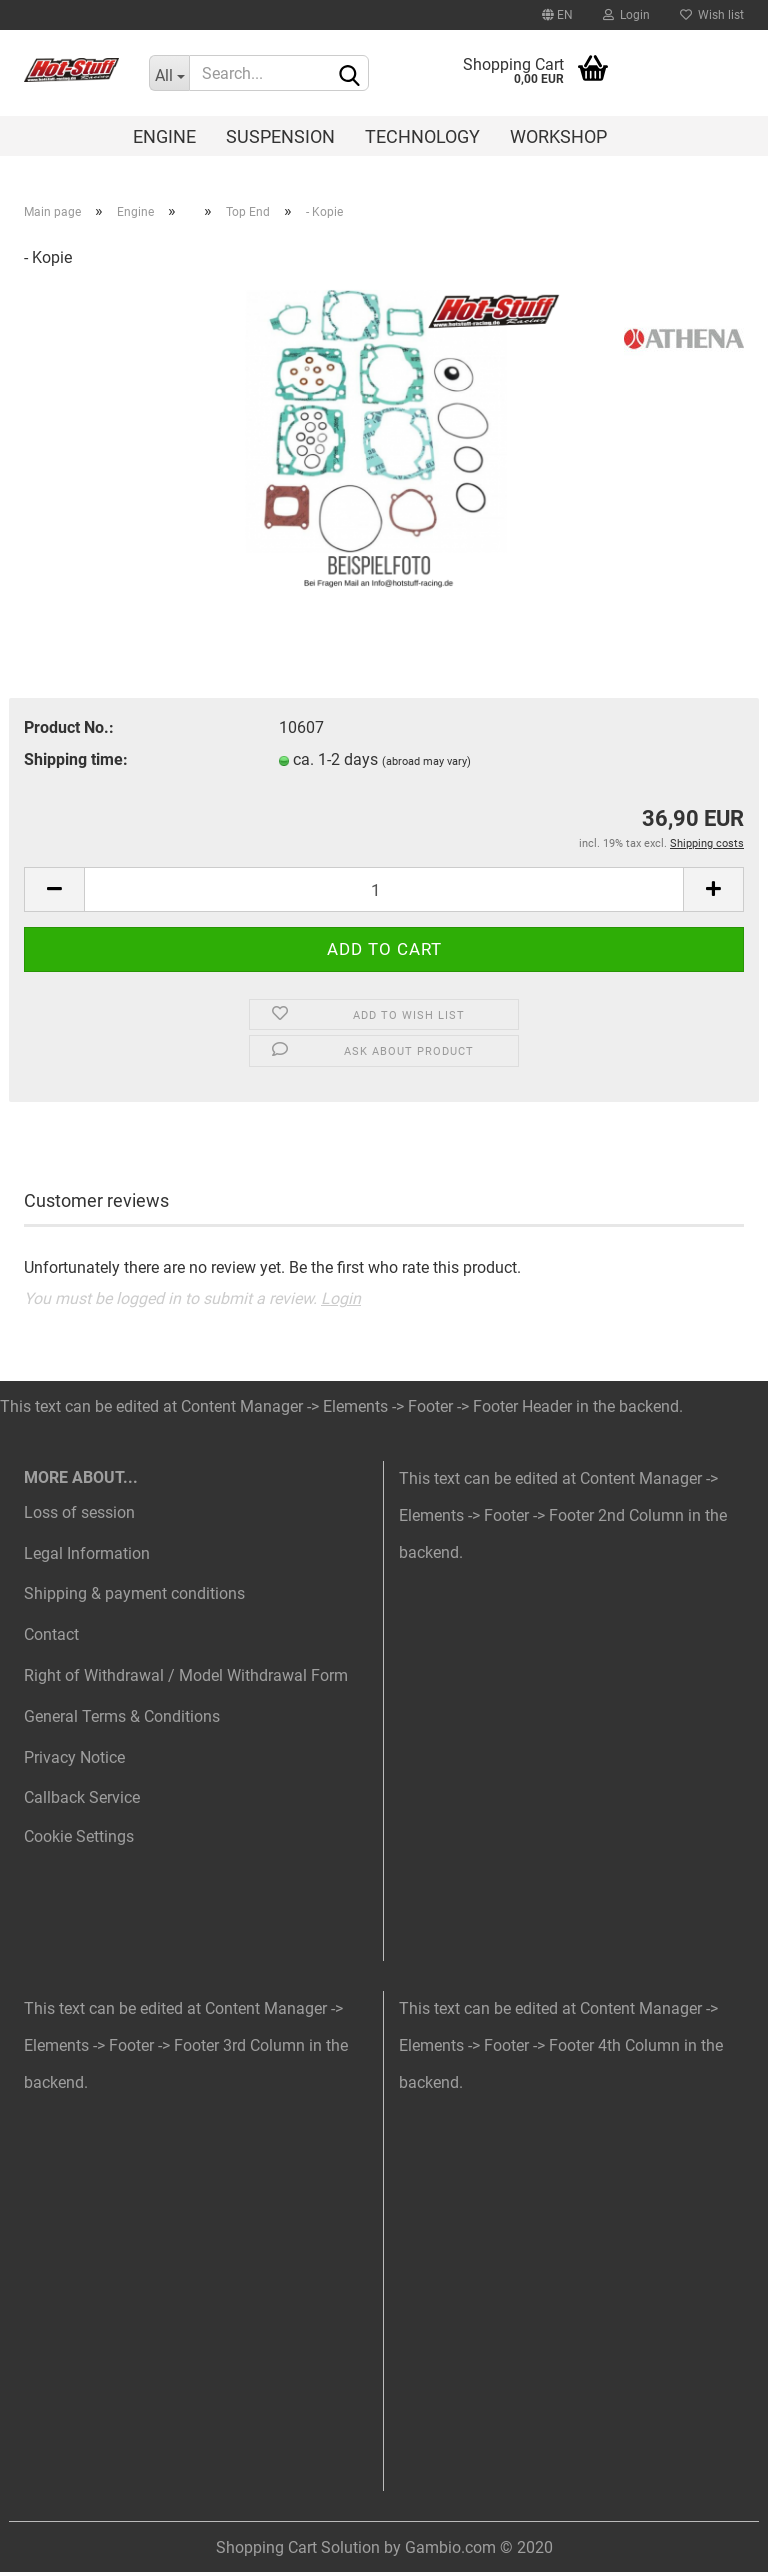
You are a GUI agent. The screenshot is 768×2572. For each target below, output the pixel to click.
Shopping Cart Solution (298, 2547)
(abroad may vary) (426, 761)
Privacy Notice (74, 1757)
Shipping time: (76, 759)
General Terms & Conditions (122, 1716)
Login (626, 15)
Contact (51, 1634)
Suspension (280, 136)
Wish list (712, 15)
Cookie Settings (79, 1836)
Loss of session (79, 1512)
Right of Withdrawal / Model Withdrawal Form (186, 1675)
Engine (164, 136)
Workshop (558, 136)
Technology (422, 136)
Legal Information (87, 1553)
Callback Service (82, 1797)
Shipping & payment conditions (134, 1593)
